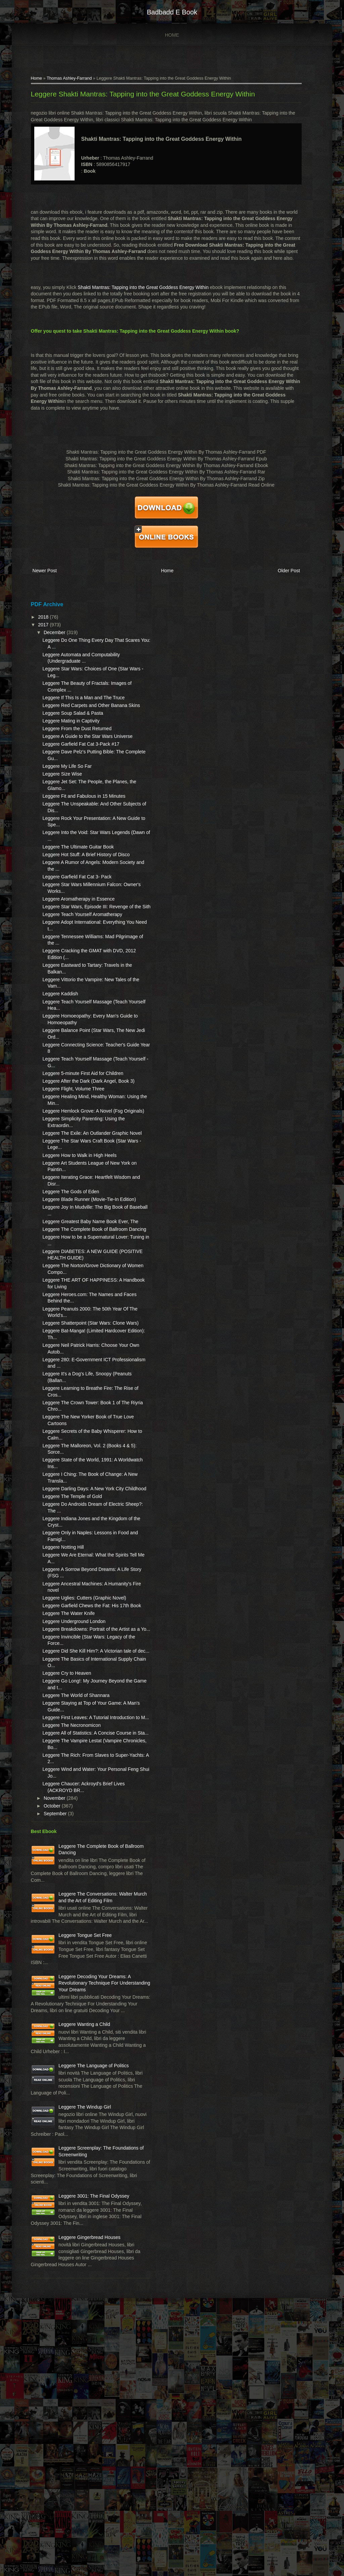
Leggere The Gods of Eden (67, 1271)
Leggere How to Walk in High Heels (76, 1234)
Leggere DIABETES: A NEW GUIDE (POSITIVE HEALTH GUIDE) (71, 1357)
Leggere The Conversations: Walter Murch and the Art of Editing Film (84, 2072)
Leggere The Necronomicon (68, 1883)
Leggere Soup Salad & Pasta (69, 727)
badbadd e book (172, 12)
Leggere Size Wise (58, 800)
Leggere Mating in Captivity (67, 734)
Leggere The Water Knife (65, 1752)
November (51, 1963)
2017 (40, 625)
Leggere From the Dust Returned (73, 742)
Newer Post (41, 572)
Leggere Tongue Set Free (81, 2120)
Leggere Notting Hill (59, 1672)
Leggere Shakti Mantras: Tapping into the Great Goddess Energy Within (139, 96)
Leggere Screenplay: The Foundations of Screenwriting (81, 2385)
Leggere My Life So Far (63, 793)
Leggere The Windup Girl (81, 2331)
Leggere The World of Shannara (72, 1847)
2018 (40, 617)
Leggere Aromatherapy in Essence (75, 939)
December (51, 633)
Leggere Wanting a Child (80, 2229)
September (52, 1979)
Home (172, 35)
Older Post (290, 572)
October (49, 1971)
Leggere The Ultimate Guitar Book (74, 880)
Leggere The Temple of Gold (68, 1622)
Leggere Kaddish (56, 1047)
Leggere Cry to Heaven (63, 1825)
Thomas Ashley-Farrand (65, 80)
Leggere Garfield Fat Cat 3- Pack (73, 916)
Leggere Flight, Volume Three (69, 1155)
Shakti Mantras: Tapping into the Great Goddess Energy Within (139, 289)
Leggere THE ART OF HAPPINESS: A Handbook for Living (72, 1392)
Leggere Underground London (70, 1760)
